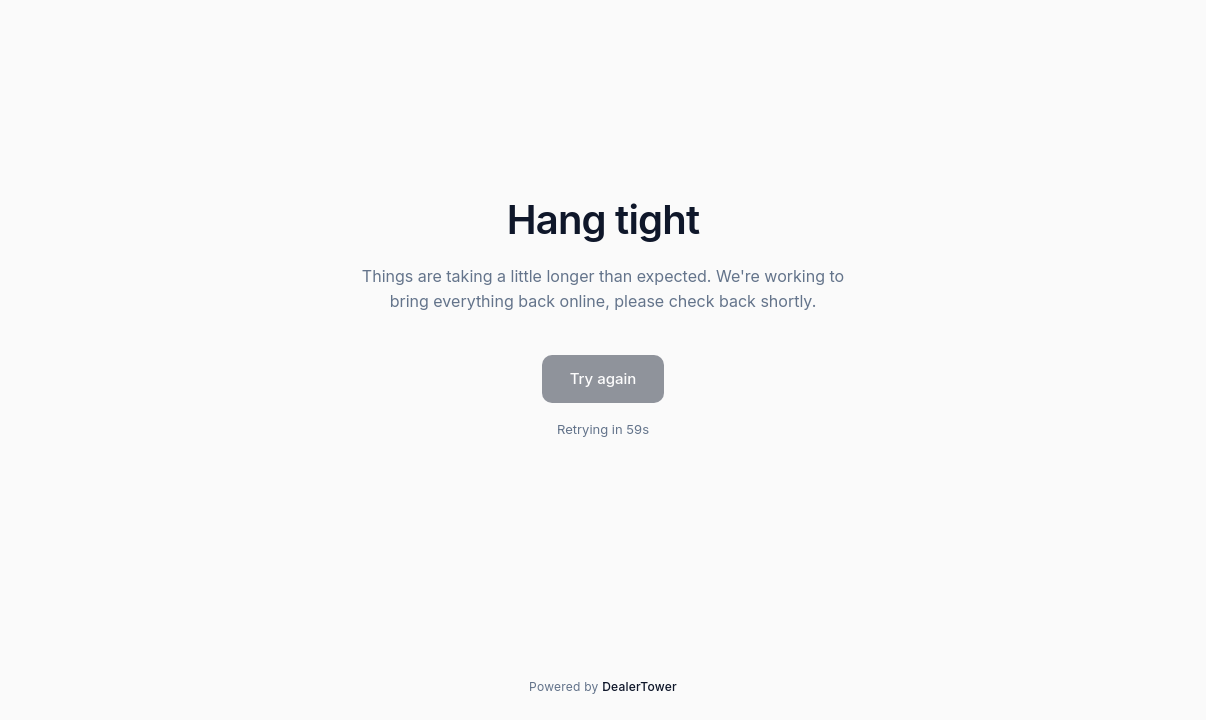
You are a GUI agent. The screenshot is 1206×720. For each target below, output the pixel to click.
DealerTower (639, 686)
